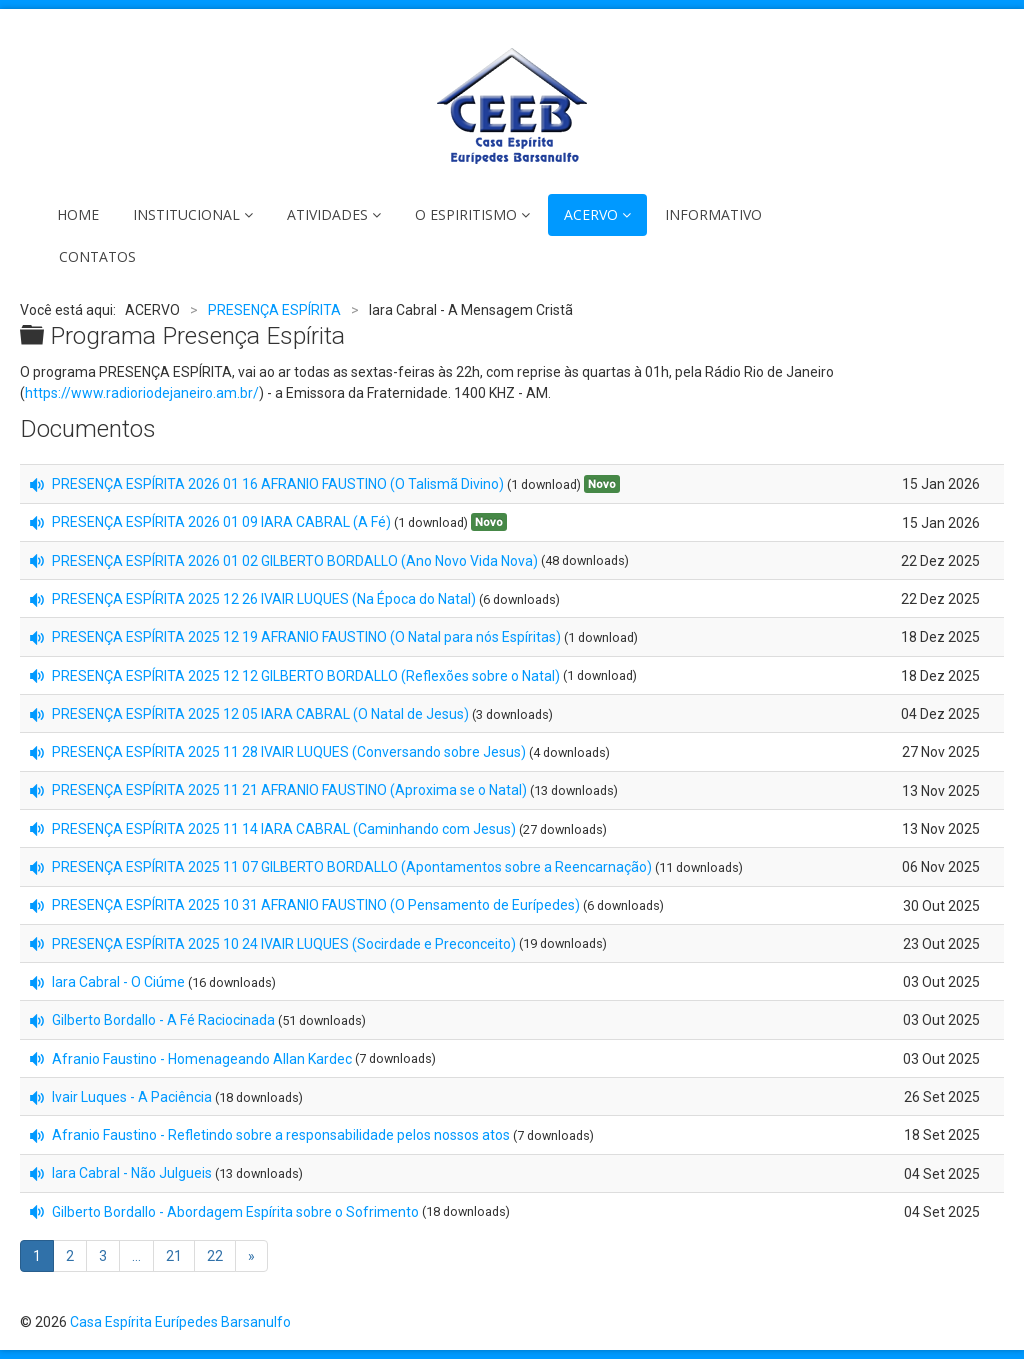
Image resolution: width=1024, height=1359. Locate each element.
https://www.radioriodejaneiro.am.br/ (142, 393)
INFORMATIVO (713, 214)
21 (174, 1256)
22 (215, 1256)
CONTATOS (97, 256)
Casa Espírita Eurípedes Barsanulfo (180, 1322)
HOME (78, 214)
